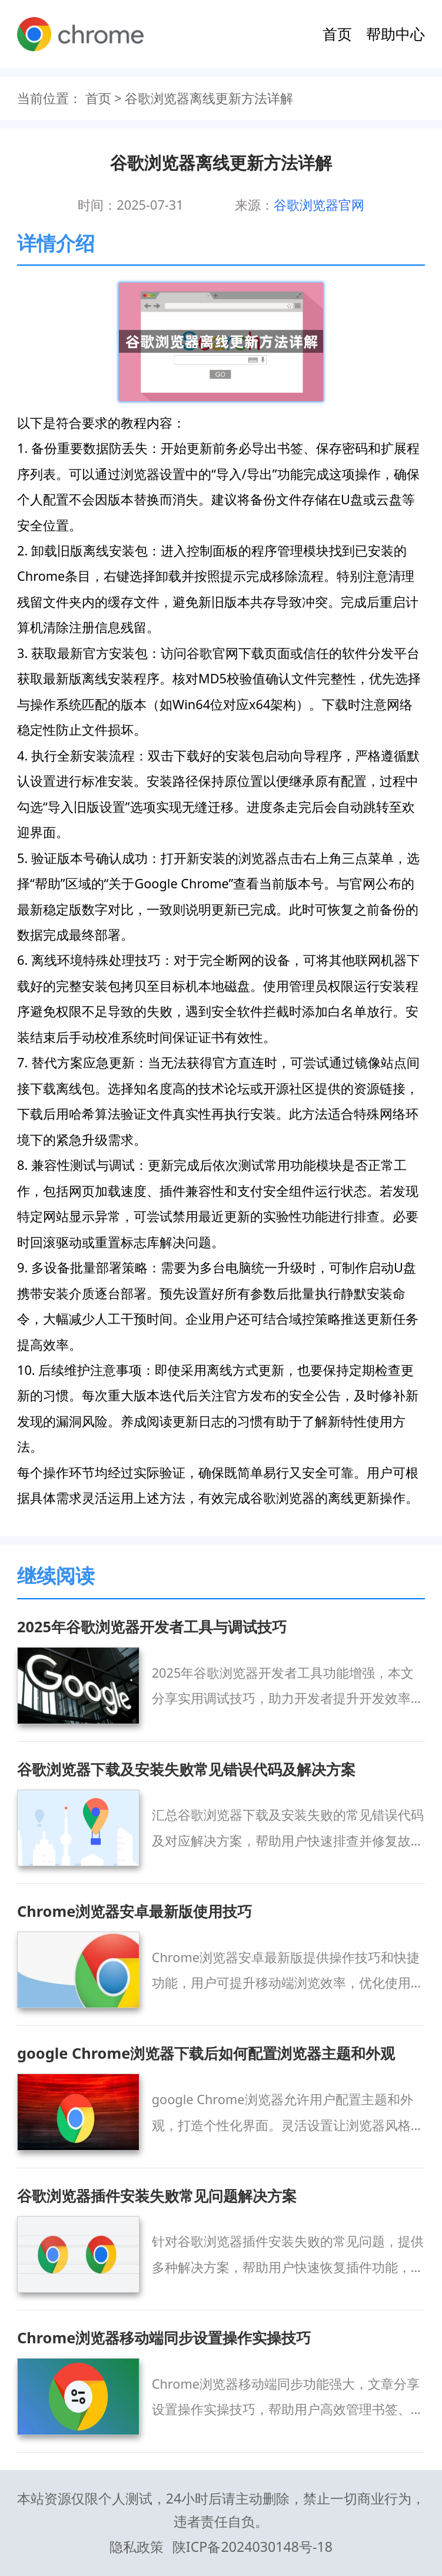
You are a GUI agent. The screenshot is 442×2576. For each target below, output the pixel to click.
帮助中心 (395, 34)
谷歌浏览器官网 (319, 204)
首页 (337, 34)
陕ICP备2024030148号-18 (252, 2546)
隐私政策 (136, 2546)
